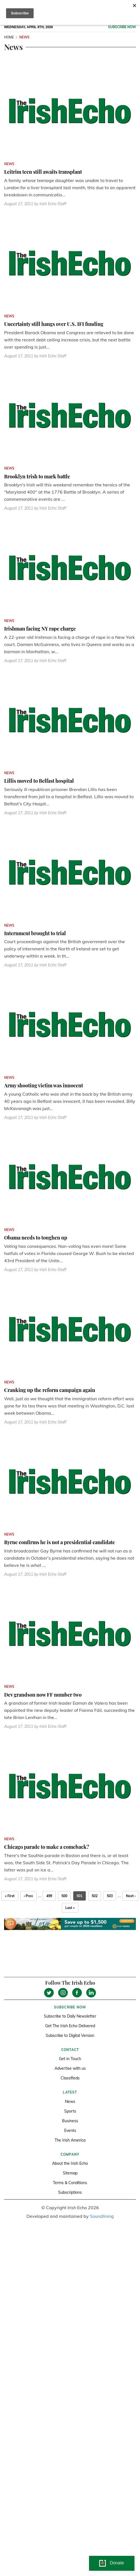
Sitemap (70, 2173)
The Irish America (70, 2140)
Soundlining (102, 2216)
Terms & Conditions (70, 2182)
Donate (117, 2563)
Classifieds (70, 2078)
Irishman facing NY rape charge (40, 628)
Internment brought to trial (35, 933)
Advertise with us (70, 2068)
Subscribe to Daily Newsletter (70, 2016)
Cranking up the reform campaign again (49, 1390)
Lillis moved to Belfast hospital (39, 780)
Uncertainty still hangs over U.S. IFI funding (53, 324)
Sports (70, 2111)
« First (10, 1896)
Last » (70, 1908)
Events (70, 2130)
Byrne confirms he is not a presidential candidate (59, 1542)
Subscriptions (70, 2192)
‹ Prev (28, 1896)
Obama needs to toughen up (35, 1237)
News (70, 2101)
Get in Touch (70, 2058)
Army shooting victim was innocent (43, 1085)
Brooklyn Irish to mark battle (37, 476)
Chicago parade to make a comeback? (46, 1847)
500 (64, 1896)
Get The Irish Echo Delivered (70, 2025)
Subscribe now (122, 27)
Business (70, 2120)
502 (95, 1896)
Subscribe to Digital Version (70, 2035)
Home (9, 37)
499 (49, 1896)
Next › (130, 1896)
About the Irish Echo (70, 2163)
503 (110, 1896)
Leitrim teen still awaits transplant (43, 171)
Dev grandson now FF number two (43, 1694)
